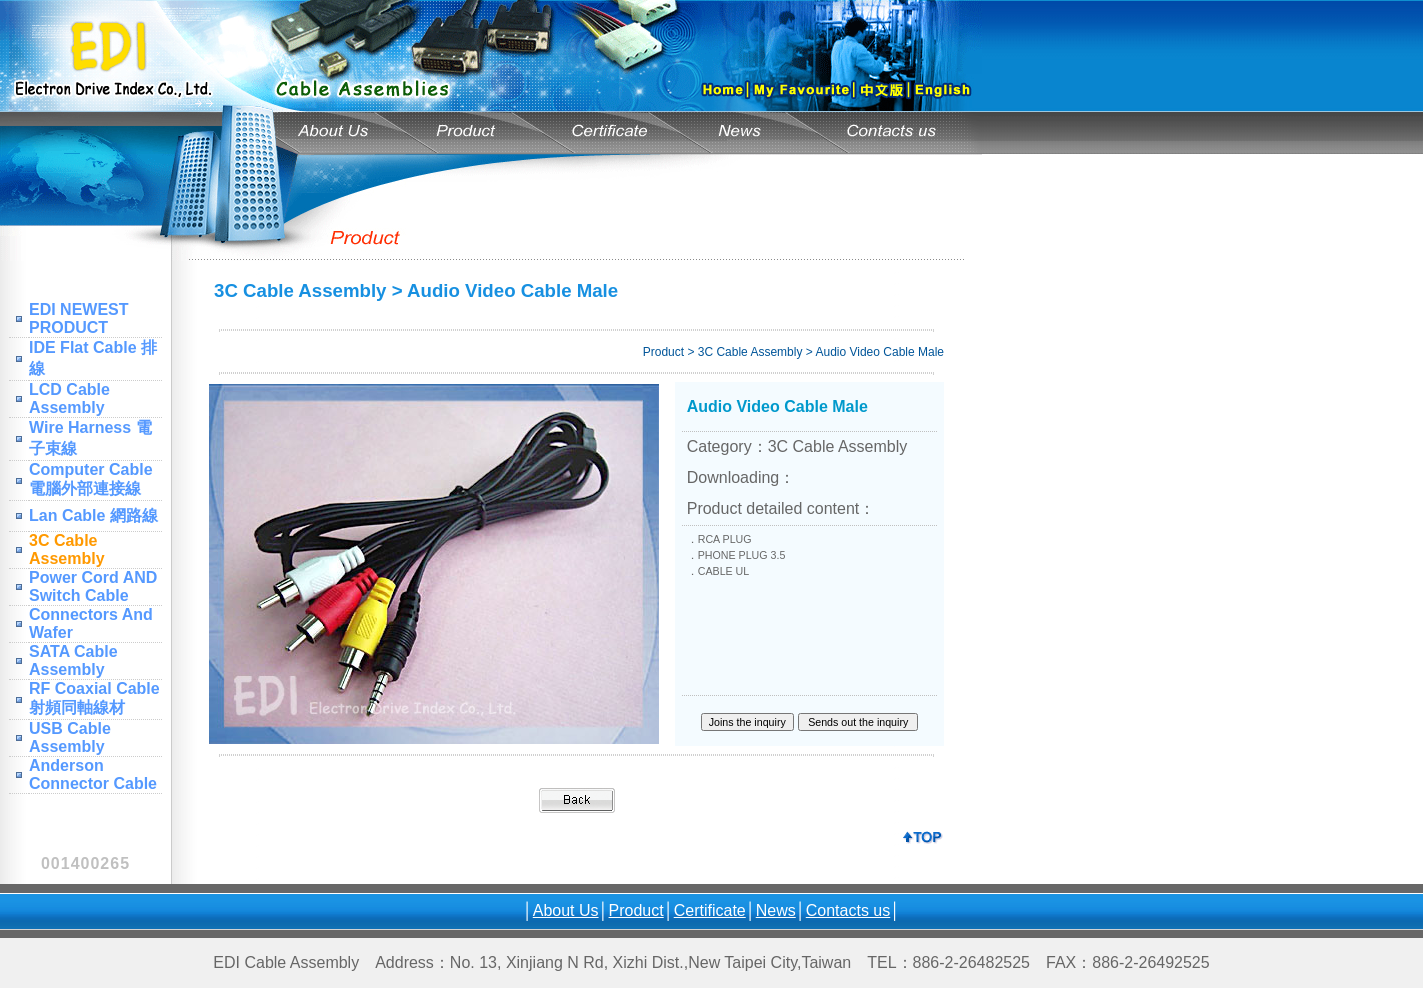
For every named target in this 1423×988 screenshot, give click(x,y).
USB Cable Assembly (70, 737)
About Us (566, 910)
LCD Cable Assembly (69, 398)
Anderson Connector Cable (93, 774)
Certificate (710, 910)
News (776, 910)
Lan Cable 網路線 (93, 515)
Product (636, 910)
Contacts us (848, 910)
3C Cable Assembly (67, 549)
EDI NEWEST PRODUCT (79, 318)
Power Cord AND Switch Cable (93, 586)
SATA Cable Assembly (73, 660)
